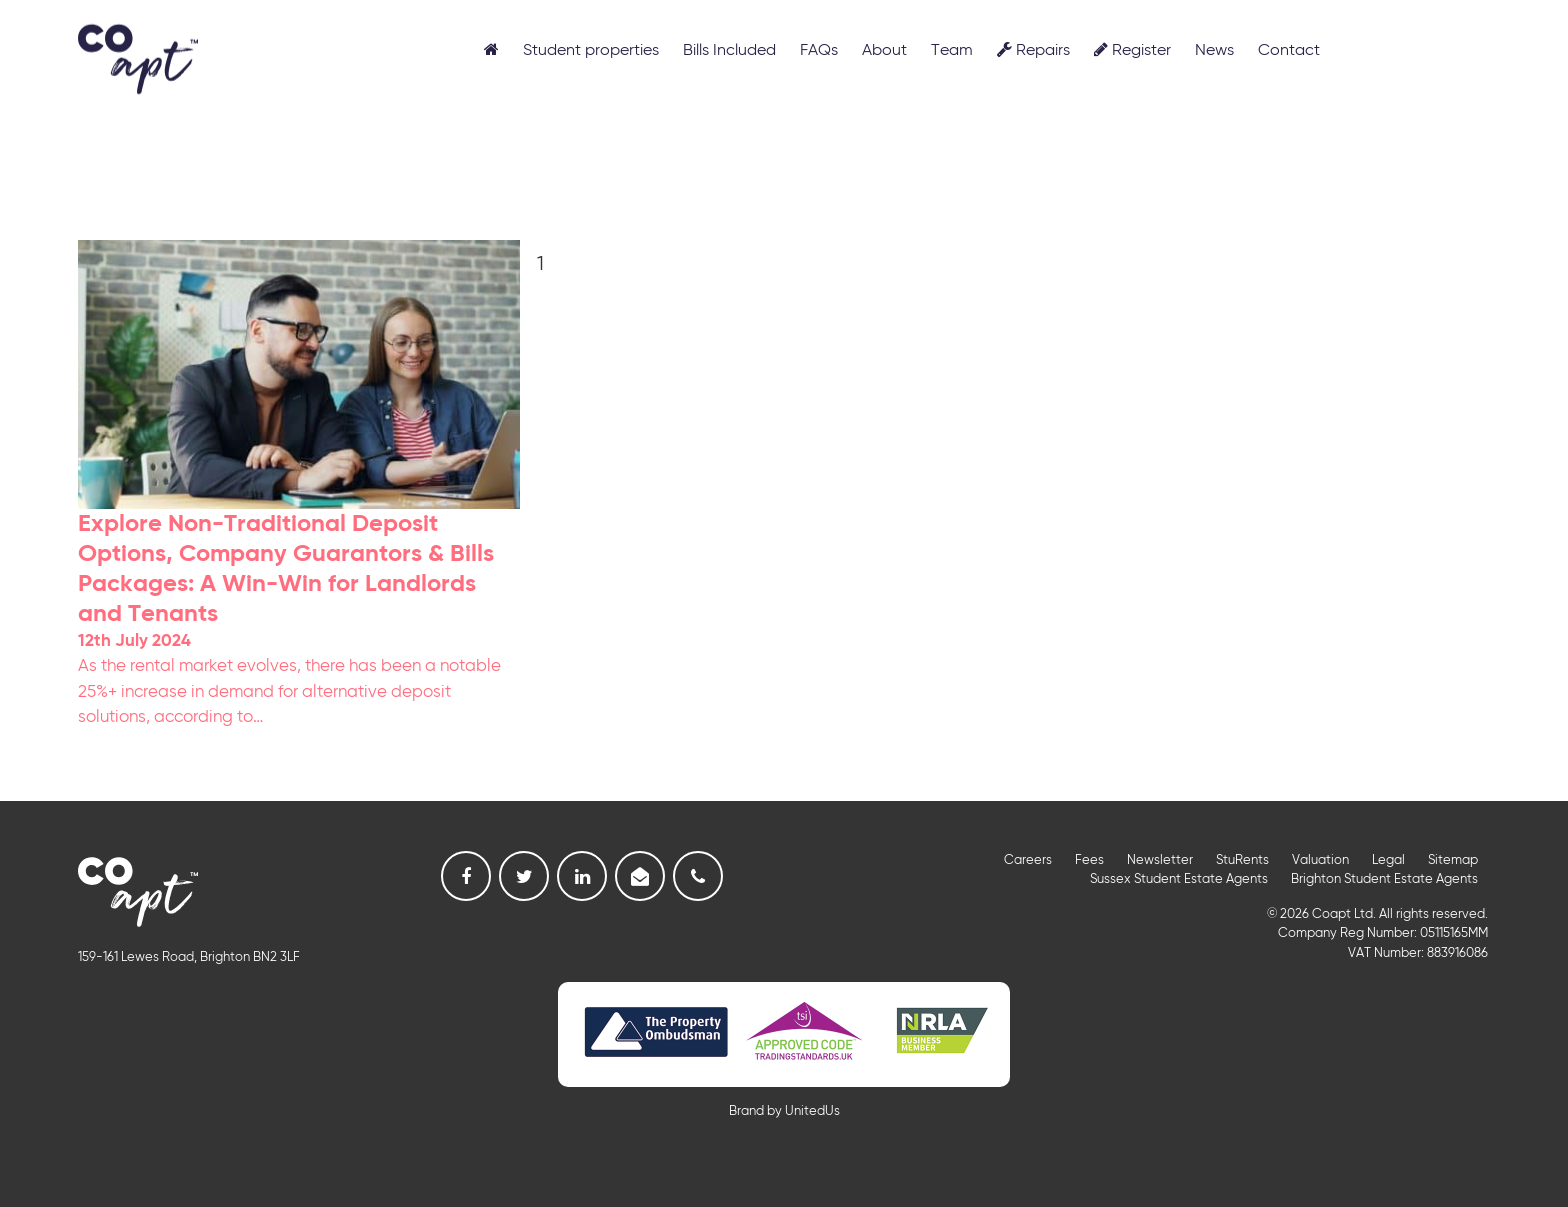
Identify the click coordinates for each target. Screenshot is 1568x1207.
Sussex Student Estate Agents (1179, 879)
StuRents (1242, 860)
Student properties (591, 51)
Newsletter (1160, 860)
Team (952, 51)
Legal (1388, 860)
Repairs (1033, 50)
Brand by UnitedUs (784, 1111)
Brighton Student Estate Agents (1384, 879)
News (1214, 51)
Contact (1289, 51)
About (884, 51)
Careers (1028, 860)
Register (1132, 50)
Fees (1089, 860)
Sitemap (1453, 860)
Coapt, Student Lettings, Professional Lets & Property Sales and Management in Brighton (138, 58)
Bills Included (729, 51)
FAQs (819, 51)
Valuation (1320, 860)
